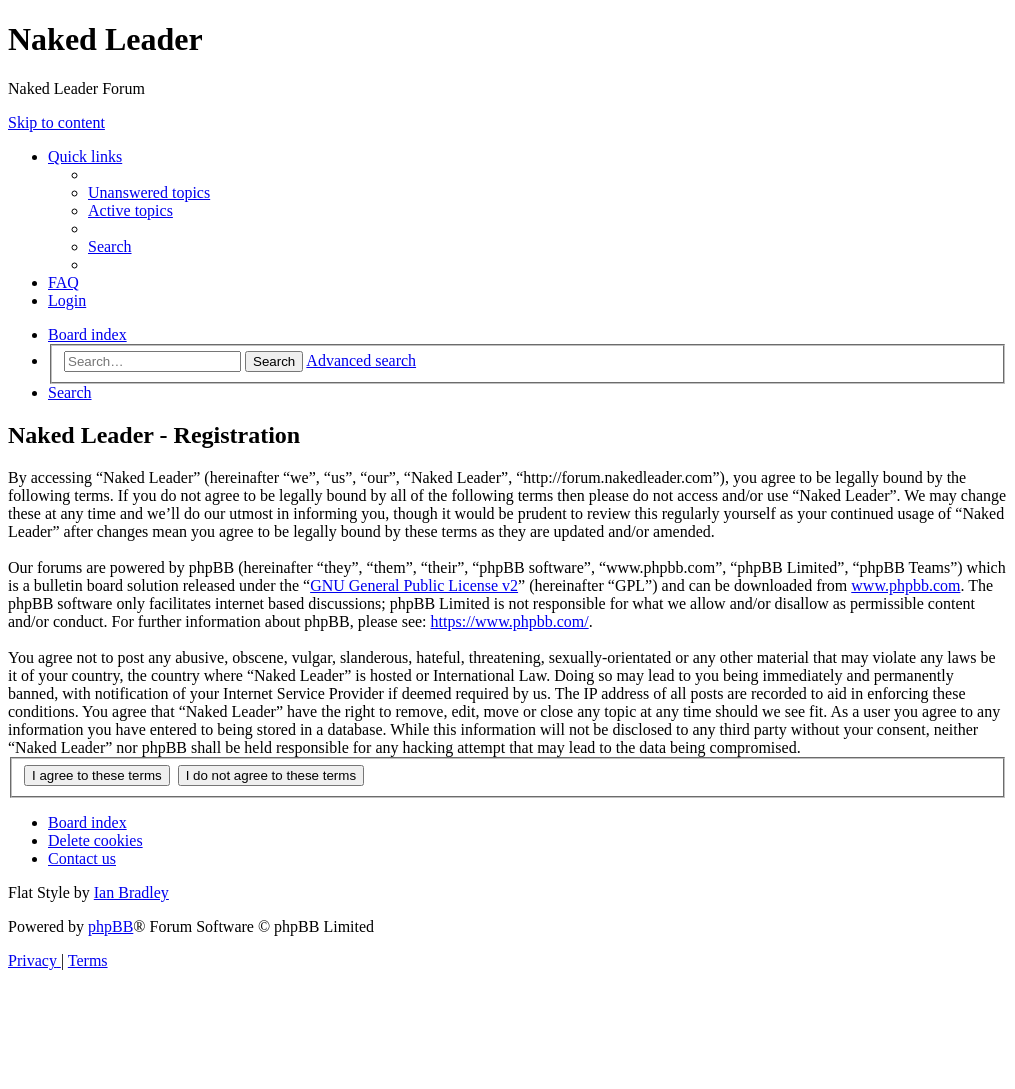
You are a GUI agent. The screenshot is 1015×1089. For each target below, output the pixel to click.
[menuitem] (149, 192)
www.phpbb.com (905, 585)
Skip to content (56, 122)
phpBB (110, 926)
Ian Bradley (131, 892)
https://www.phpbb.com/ (510, 621)
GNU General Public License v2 (414, 585)
